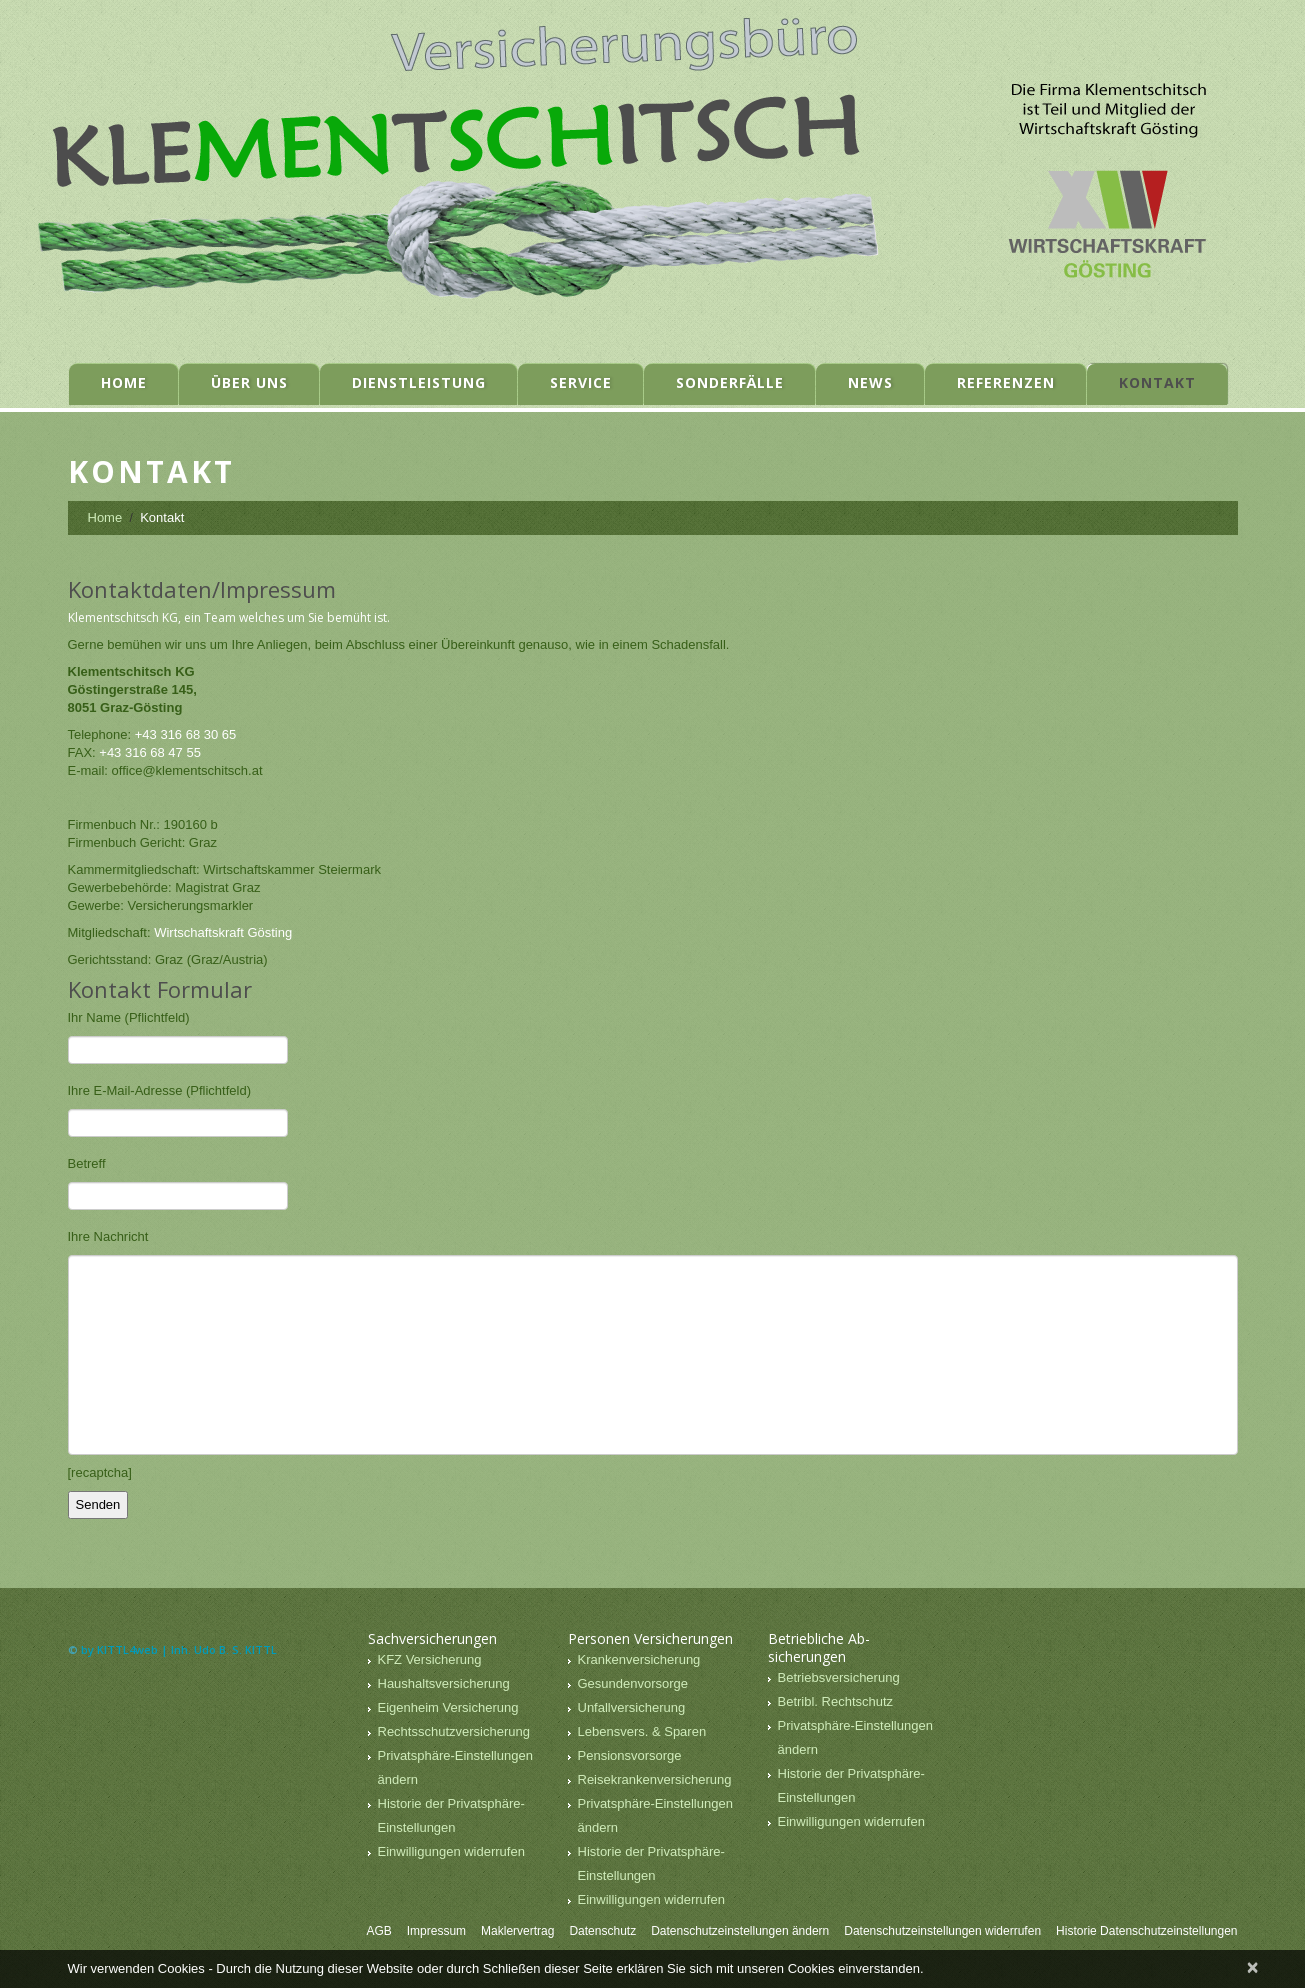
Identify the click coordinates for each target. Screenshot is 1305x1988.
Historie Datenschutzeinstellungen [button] (1146, 1931)
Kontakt (1157, 382)
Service (581, 382)
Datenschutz (602, 1931)
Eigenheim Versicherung (448, 1707)
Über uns (249, 382)
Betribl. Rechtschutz (836, 1701)
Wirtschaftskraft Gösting (223, 932)
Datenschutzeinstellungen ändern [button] (740, 1931)
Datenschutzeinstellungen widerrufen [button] (942, 1931)
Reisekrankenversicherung (655, 1779)
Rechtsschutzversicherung (454, 1731)
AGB (378, 1931)
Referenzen (1006, 382)
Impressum (436, 1931)
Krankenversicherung (639, 1659)
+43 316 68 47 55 (150, 752)
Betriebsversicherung (839, 1677)
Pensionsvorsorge (630, 1755)
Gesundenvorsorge (633, 1683)
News (870, 382)
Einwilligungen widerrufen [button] (451, 1851)
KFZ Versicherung (430, 1659)
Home (124, 382)
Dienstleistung (419, 382)
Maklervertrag (517, 1931)
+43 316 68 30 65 (186, 734)
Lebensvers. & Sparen (642, 1731)
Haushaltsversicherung (444, 1683)
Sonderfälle (730, 382)
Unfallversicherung (632, 1707)
